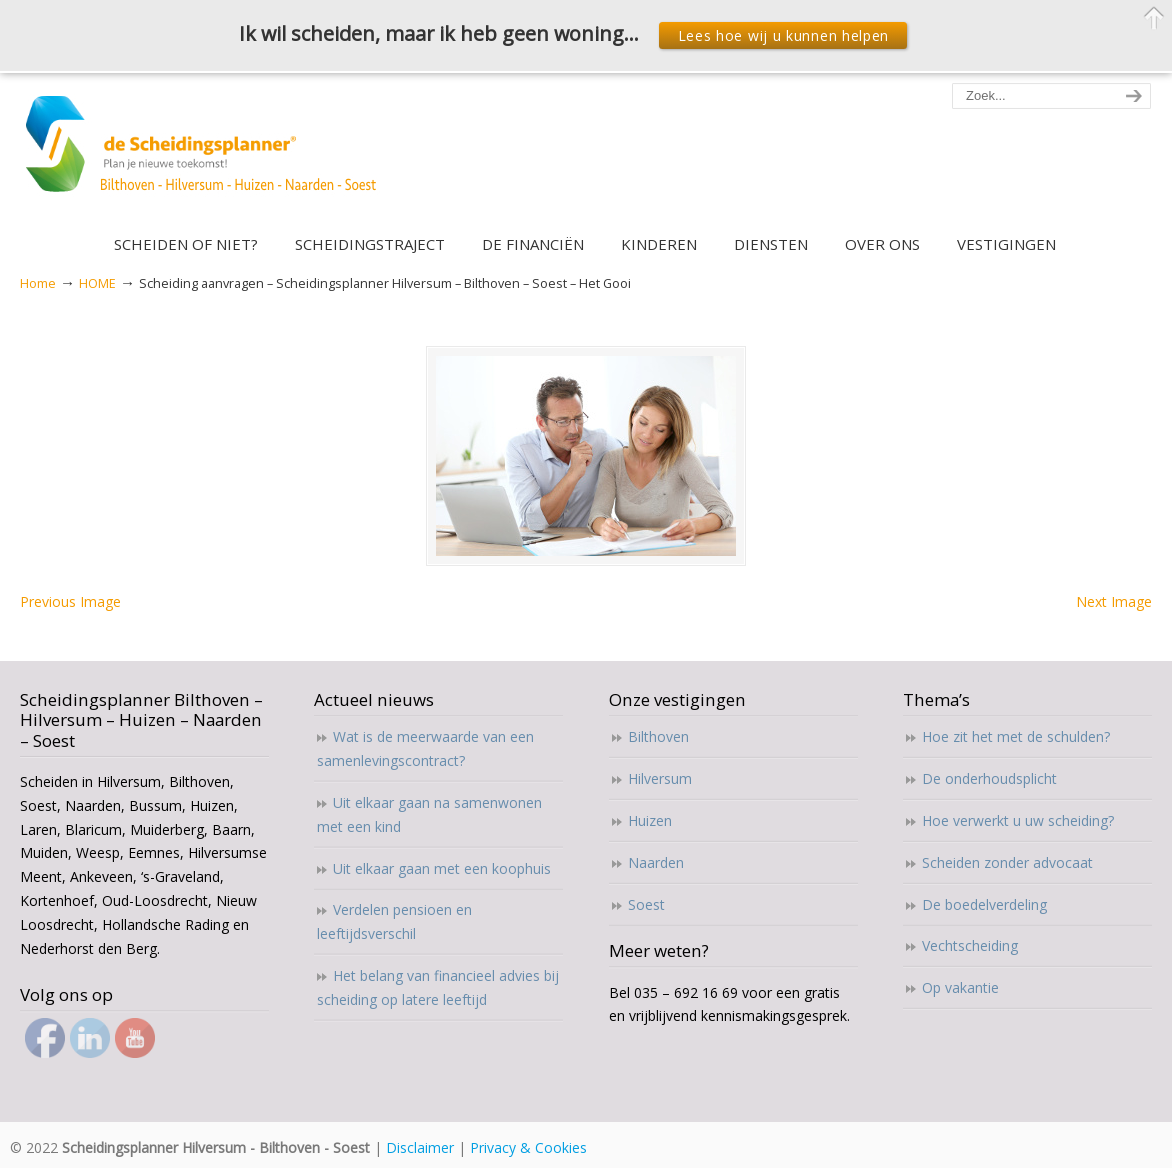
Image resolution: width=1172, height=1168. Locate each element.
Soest (646, 904)
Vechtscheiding (970, 945)
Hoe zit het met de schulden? (1016, 736)
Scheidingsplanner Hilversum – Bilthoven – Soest (207, 155)
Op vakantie (960, 987)
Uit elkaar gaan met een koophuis (442, 868)
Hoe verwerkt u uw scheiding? (1018, 820)
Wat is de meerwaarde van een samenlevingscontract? (425, 748)
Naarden (656, 862)
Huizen (650, 820)
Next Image (1114, 601)
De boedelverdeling (984, 904)
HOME (97, 283)
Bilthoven (658, 736)
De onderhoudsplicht (989, 778)
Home (38, 283)
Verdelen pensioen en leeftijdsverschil (394, 921)
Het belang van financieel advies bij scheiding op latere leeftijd (438, 987)
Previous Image (70, 601)
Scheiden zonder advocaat (1007, 862)
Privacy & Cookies (528, 1147)
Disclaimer (420, 1147)
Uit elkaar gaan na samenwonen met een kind (429, 814)
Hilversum (660, 778)
